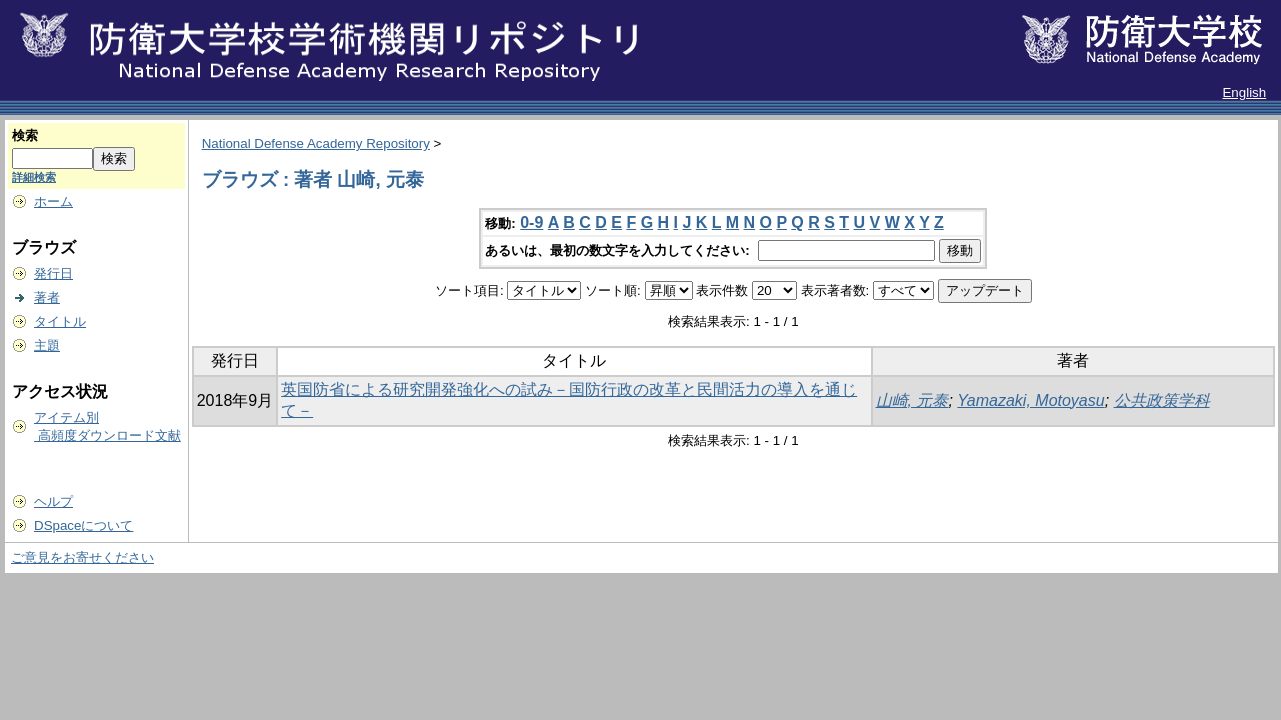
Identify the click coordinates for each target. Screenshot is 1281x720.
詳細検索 (34, 177)
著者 (47, 297)
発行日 (53, 273)
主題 (47, 345)
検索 (25, 135)
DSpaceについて (83, 525)
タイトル (60, 321)
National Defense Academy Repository (316, 143)
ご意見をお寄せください (82, 557)
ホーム (53, 201)
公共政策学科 (1162, 400)
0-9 (531, 222)
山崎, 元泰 (912, 400)
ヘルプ (53, 501)
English (1244, 92)
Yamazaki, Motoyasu (1030, 400)
